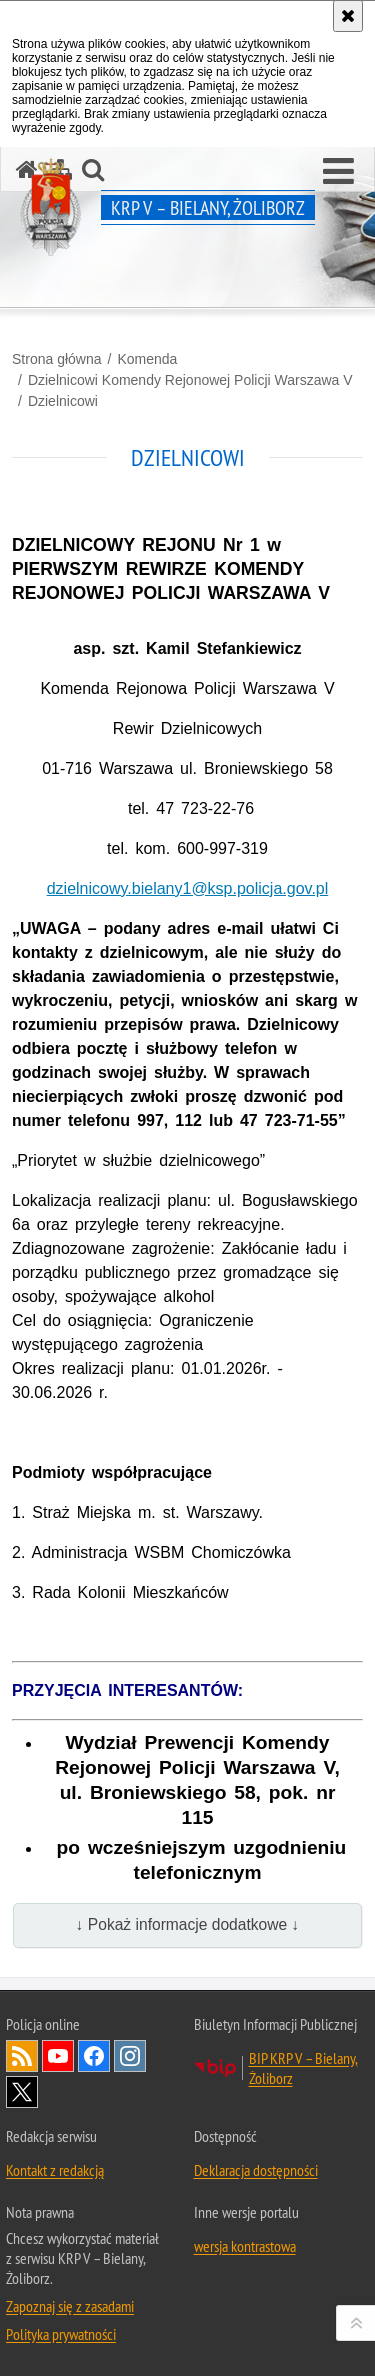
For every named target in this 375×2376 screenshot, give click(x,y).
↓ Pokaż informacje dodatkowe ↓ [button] (188, 1924)
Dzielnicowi (63, 401)
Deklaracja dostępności (256, 2170)
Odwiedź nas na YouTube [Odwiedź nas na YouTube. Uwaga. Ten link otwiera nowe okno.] (58, 2056)
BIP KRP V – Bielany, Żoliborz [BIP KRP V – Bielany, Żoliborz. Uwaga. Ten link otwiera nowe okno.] (303, 2068)
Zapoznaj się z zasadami (70, 2306)
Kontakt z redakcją (55, 2170)
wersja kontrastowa (245, 2246)
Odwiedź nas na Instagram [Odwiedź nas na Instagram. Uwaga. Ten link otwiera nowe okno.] (130, 2056)
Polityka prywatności (61, 2334)
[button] (338, 172)
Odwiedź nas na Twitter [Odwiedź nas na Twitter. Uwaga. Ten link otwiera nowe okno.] (22, 2092)
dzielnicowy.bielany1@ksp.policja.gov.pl (188, 888)
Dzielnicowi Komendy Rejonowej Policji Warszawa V (190, 380)
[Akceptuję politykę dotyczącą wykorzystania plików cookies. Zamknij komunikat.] (348, 16)
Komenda (147, 359)
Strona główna (57, 359)
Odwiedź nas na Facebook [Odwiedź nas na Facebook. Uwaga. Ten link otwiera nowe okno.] (94, 2056)
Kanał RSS (22, 2056)
